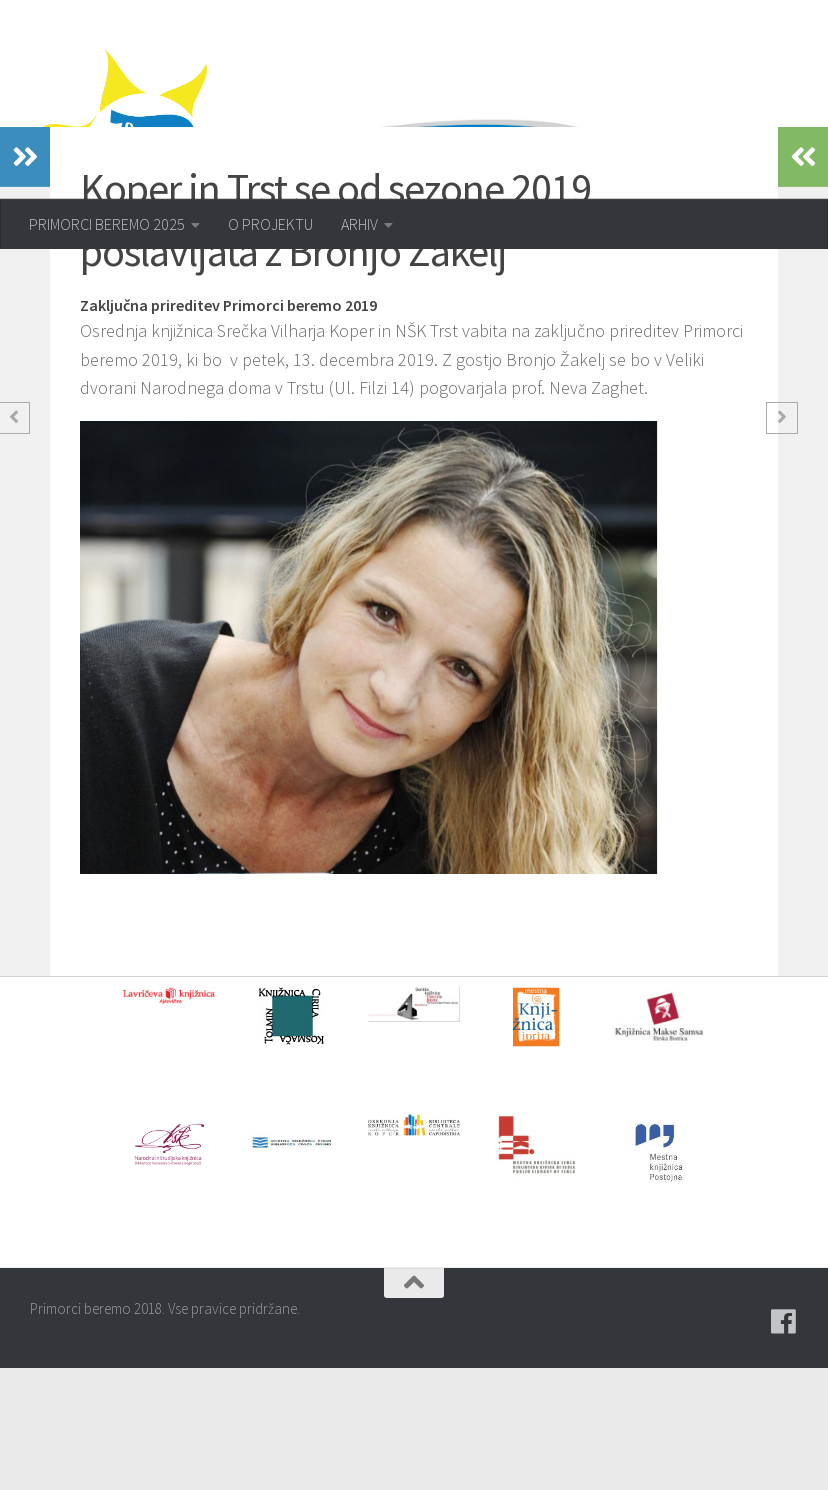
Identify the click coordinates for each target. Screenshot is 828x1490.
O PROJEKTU (270, 224)
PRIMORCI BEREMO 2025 (107, 224)
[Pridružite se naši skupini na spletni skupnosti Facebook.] (784, 1444)
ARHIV (359, 224)
